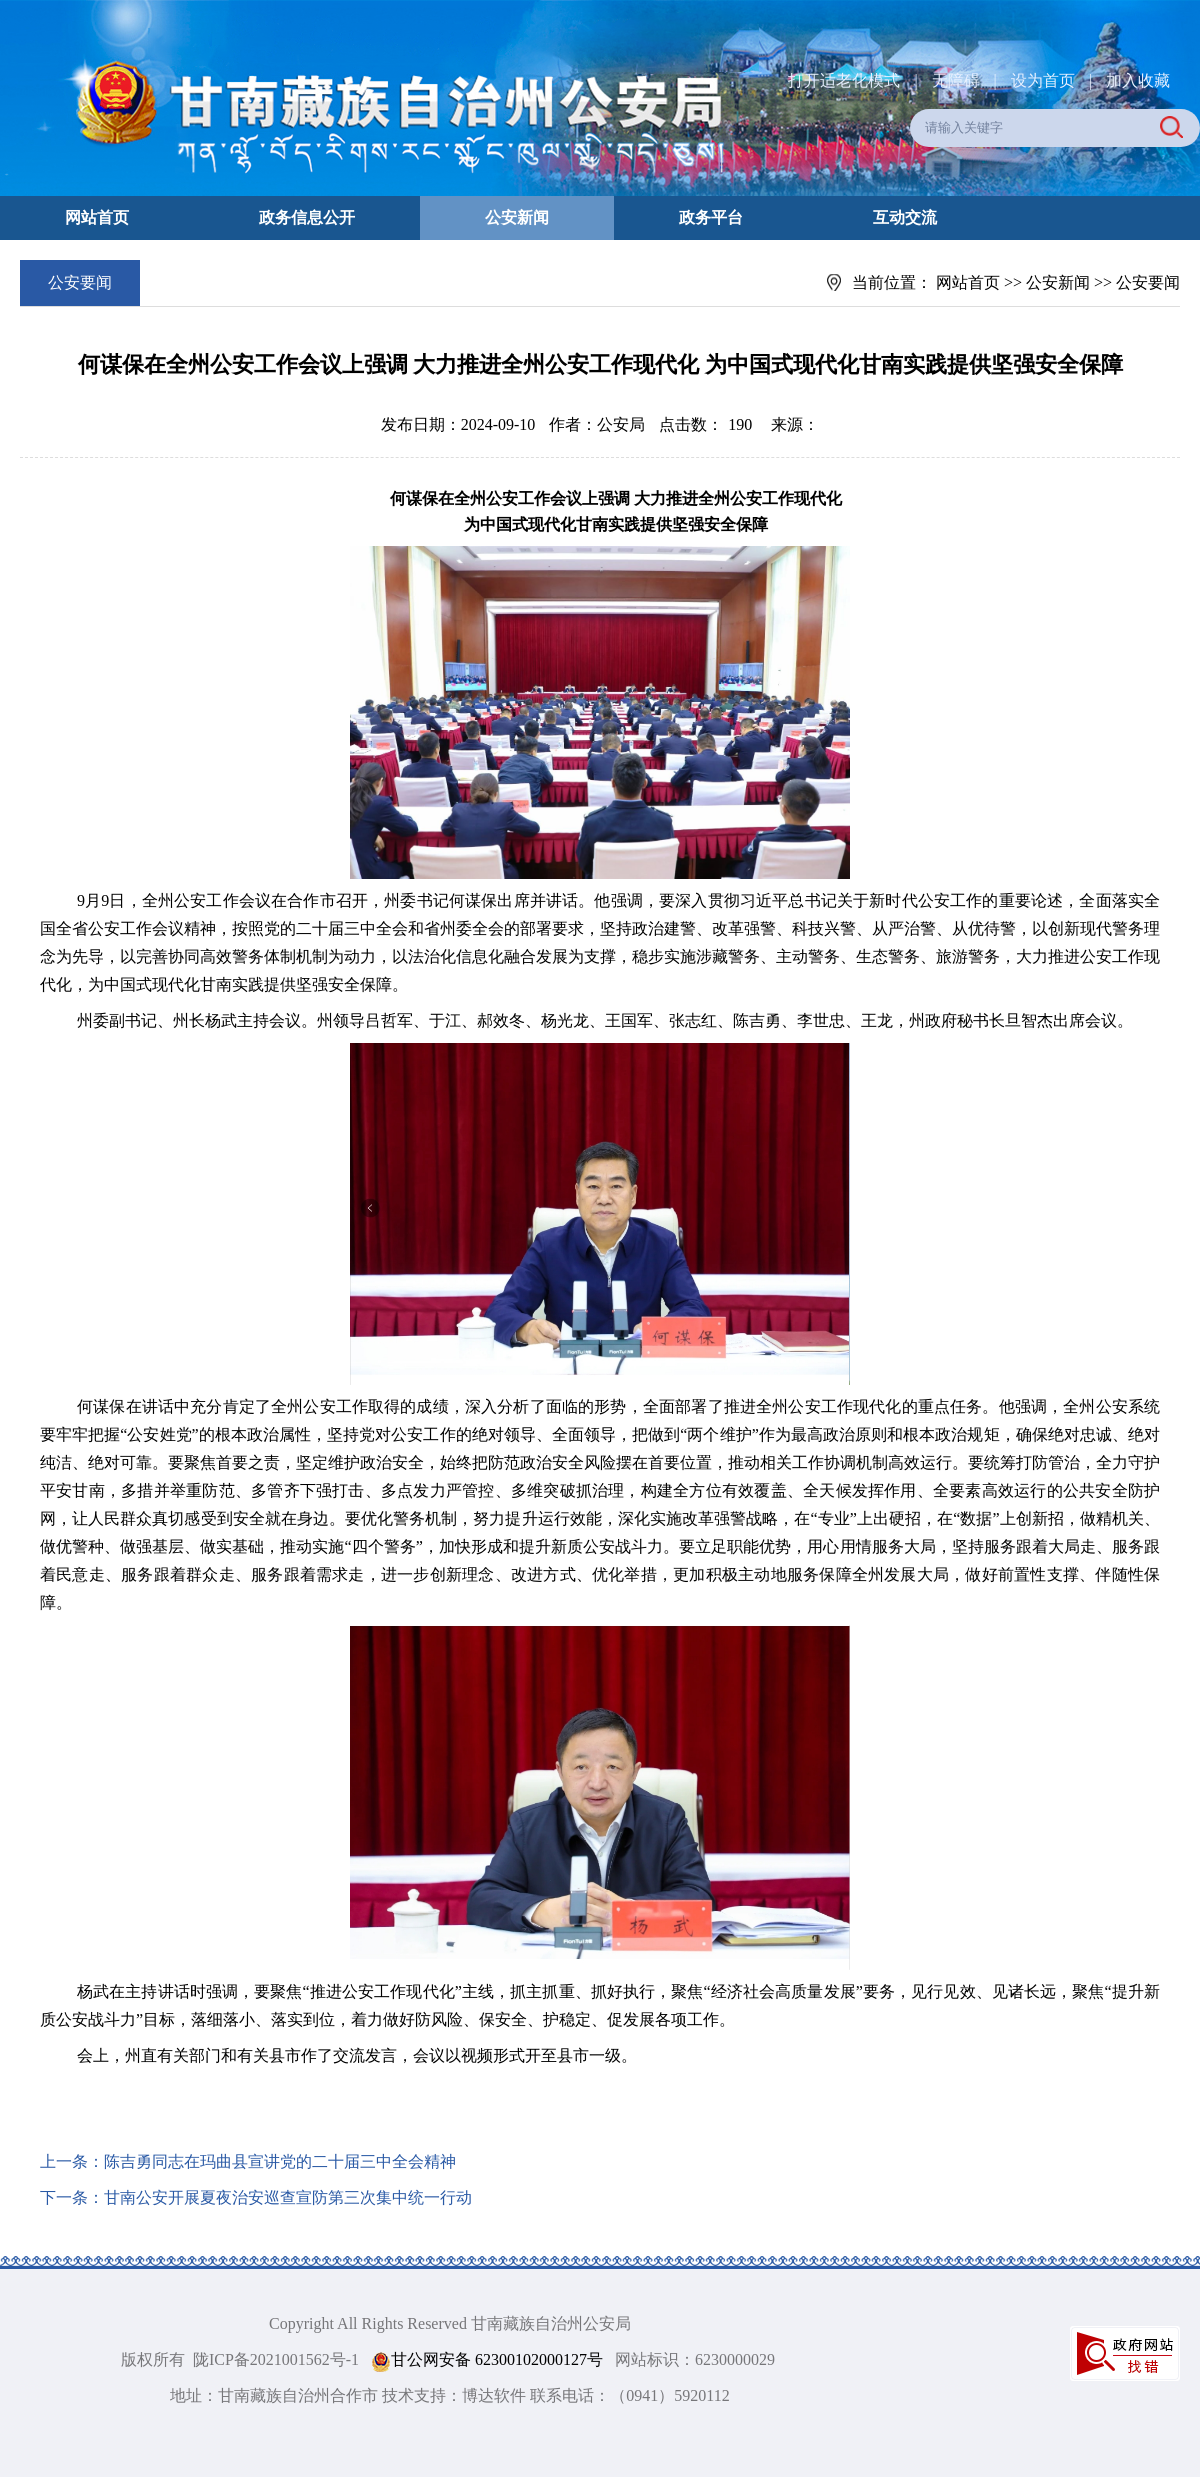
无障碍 (956, 80)
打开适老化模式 (844, 80)
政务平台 (711, 217)
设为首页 (1043, 80)
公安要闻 (1148, 282)
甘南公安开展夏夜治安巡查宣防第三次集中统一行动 (288, 2197)
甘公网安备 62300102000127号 (487, 2360)
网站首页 (97, 217)
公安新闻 (517, 217)
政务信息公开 (307, 217)
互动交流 (905, 217)
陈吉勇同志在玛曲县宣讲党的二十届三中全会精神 (280, 2161)
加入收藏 (1138, 80)
